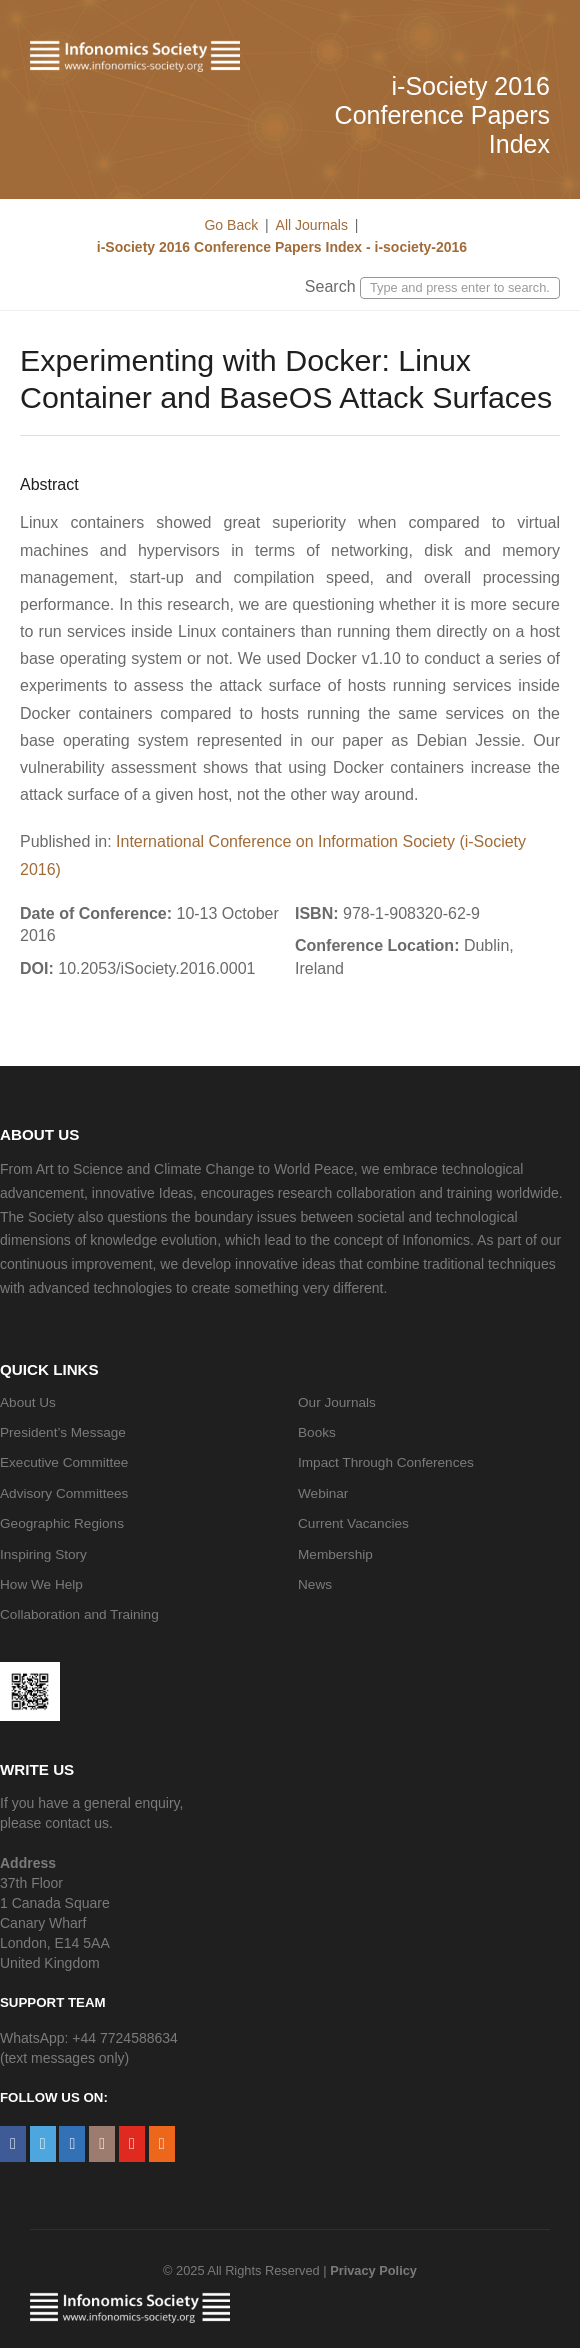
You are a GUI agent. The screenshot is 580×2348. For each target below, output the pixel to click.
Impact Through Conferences (386, 1462)
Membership (335, 1554)
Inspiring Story (43, 1554)
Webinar (323, 1493)
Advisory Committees (64, 1493)
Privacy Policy (373, 2270)
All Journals (312, 225)
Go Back (231, 225)
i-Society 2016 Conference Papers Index (442, 115)
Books (317, 1432)
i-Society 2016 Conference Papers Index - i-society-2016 (280, 247)
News (315, 1584)
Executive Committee (64, 1462)
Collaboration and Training (79, 1614)
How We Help (41, 1584)
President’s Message (63, 1432)
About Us (28, 1402)
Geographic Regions (62, 1523)
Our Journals (337, 1402)
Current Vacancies (353, 1523)
